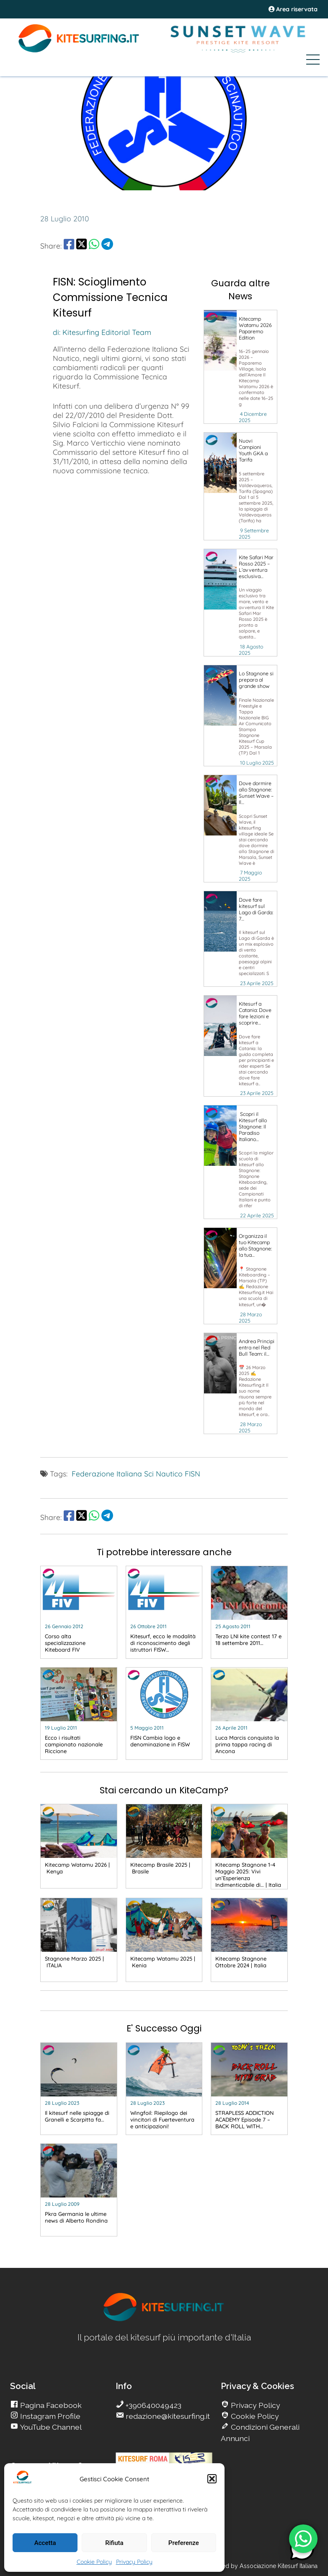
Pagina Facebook (50, 2405)
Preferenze (183, 2543)
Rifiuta (114, 2543)
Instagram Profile (49, 2416)
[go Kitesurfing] (220, 340)
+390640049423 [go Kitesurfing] (152, 2405)
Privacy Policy (134, 2562)
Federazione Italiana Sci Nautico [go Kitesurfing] (127, 1473)
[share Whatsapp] (94, 245)
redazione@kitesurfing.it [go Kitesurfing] (167, 2416)
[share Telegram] (107, 245)
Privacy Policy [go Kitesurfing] (254, 2405)
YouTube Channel (50, 2427)
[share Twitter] (81, 245)
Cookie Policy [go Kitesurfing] (254, 2416)
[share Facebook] (69, 245)
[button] (212, 2479)
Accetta (45, 2543)
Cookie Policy (94, 2562)
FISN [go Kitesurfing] (192, 1473)
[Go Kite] (79, 51)
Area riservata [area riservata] (293, 9)
